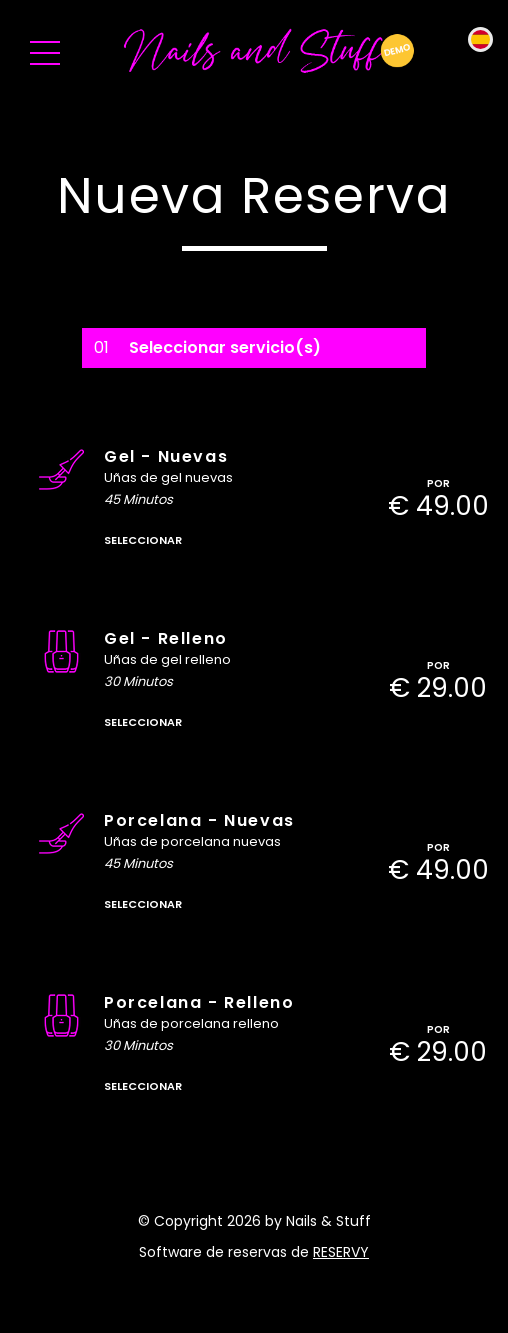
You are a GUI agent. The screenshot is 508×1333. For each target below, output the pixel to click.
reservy (341, 1252)
